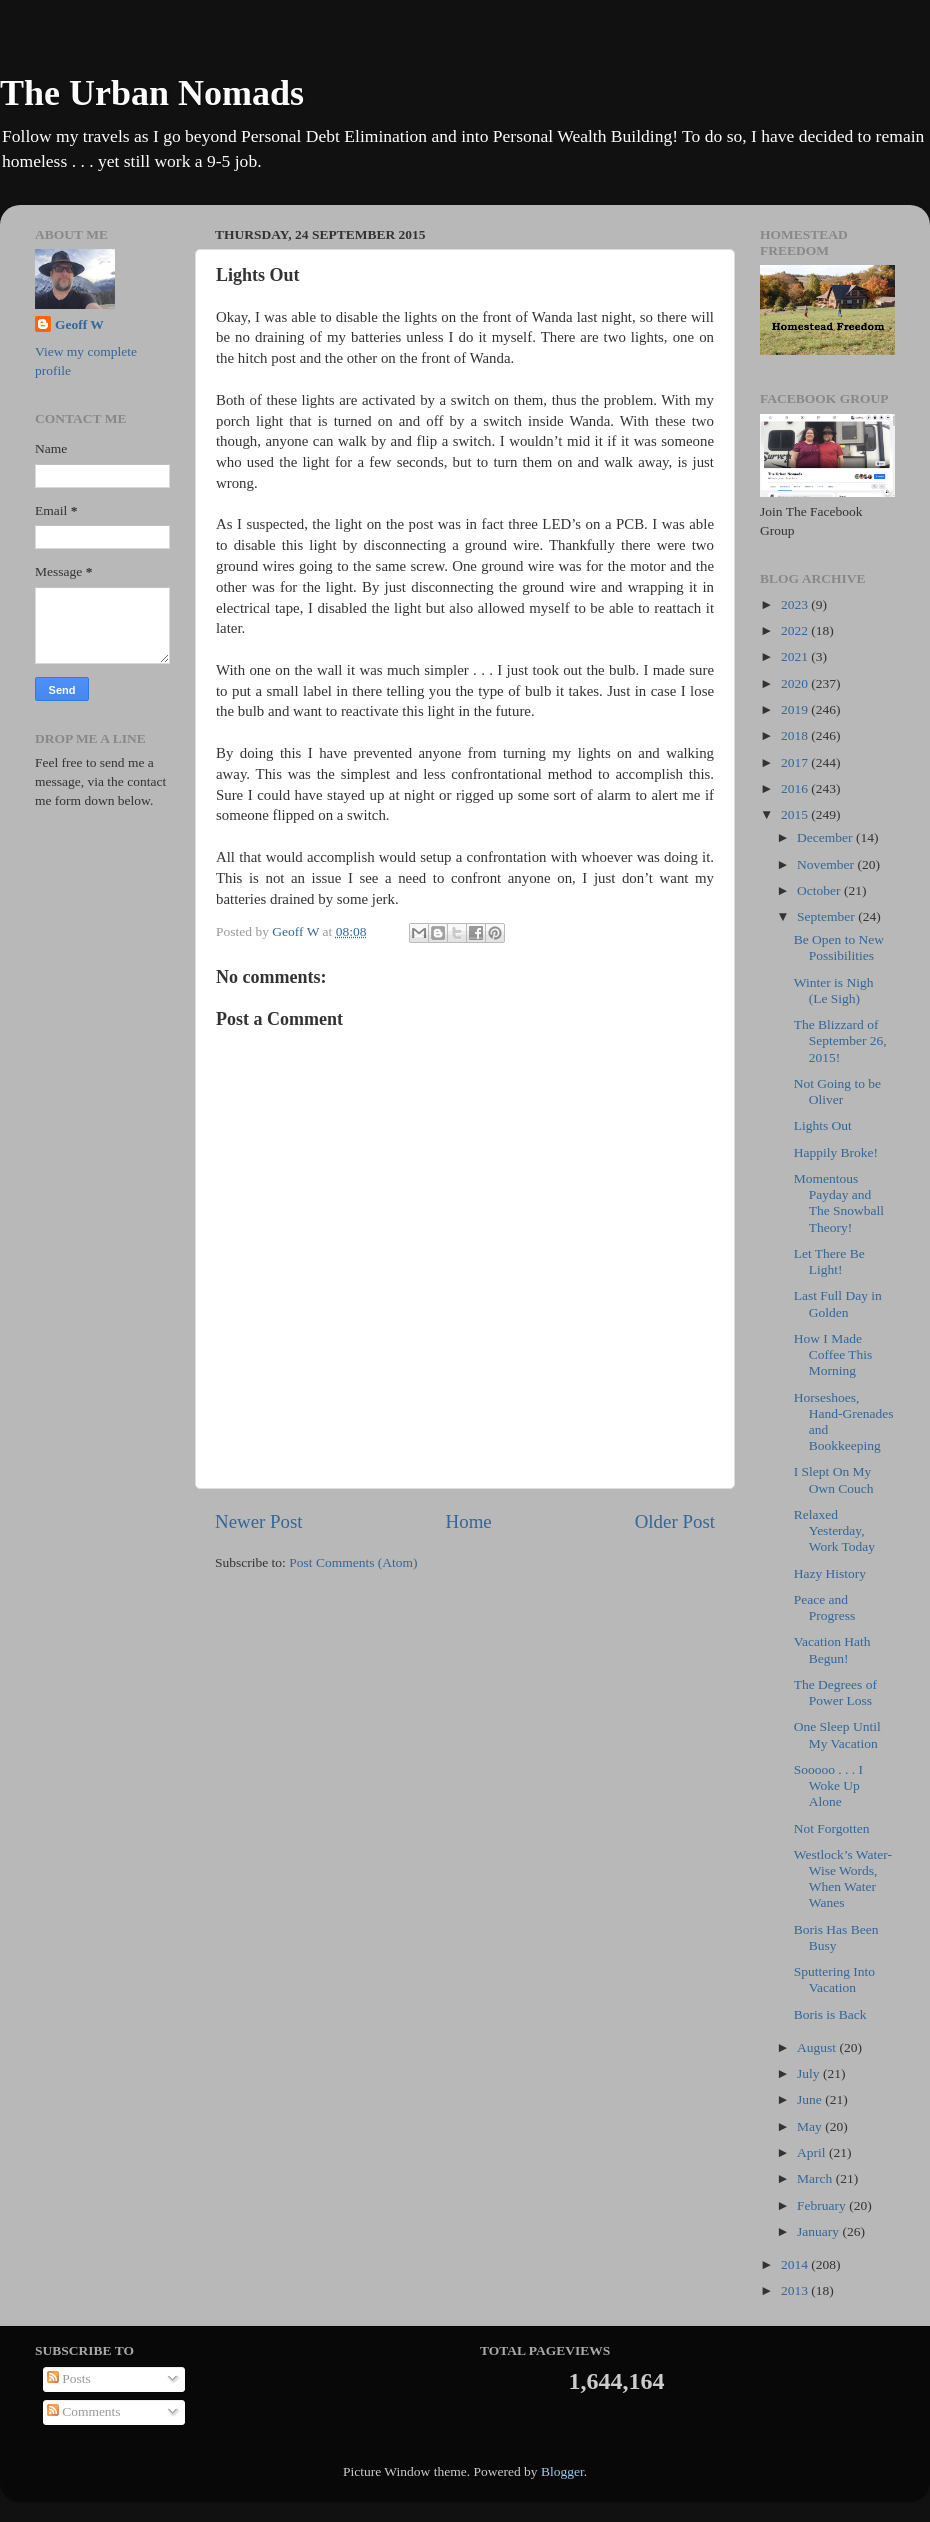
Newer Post (259, 1521)
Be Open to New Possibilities (839, 947)
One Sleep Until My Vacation (837, 1734)
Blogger (562, 2471)
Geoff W (79, 324)
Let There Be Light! (829, 1261)
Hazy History (830, 1573)
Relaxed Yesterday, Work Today (834, 1530)
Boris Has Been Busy (836, 1937)
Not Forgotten (832, 1828)
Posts (69, 2378)
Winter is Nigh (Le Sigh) (834, 990)
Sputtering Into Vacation (834, 1979)
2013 (796, 2290)
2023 (796, 604)
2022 (796, 630)
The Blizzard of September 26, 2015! (840, 1040)
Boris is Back (830, 2014)
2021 (796, 656)
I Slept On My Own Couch (834, 1479)
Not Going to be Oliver (837, 1091)
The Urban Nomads (152, 93)
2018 (796, 735)
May (811, 2126)
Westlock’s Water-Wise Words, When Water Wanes (843, 1879)
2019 (796, 709)
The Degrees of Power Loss (835, 1692)
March (816, 2178)
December (826, 837)
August (818, 2047)
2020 (796, 683)
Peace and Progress (825, 1607)
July (810, 2073)
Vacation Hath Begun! (832, 1649)
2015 (796, 814)
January (819, 2231)
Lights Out (823, 1125)
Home (469, 1521)
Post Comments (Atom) (353, 1562)
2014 (796, 2264)
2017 (796, 762)
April (813, 2152)
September (827, 916)
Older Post (675, 1521)
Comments (84, 2411)
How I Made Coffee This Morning (833, 1354)
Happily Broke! (836, 1152)
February (823, 2205)
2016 (796, 788)
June (811, 2099)
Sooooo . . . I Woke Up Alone (828, 1785)
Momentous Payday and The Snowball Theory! (839, 1203)
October (820, 890)
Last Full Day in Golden (838, 1303)
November (827, 864)
